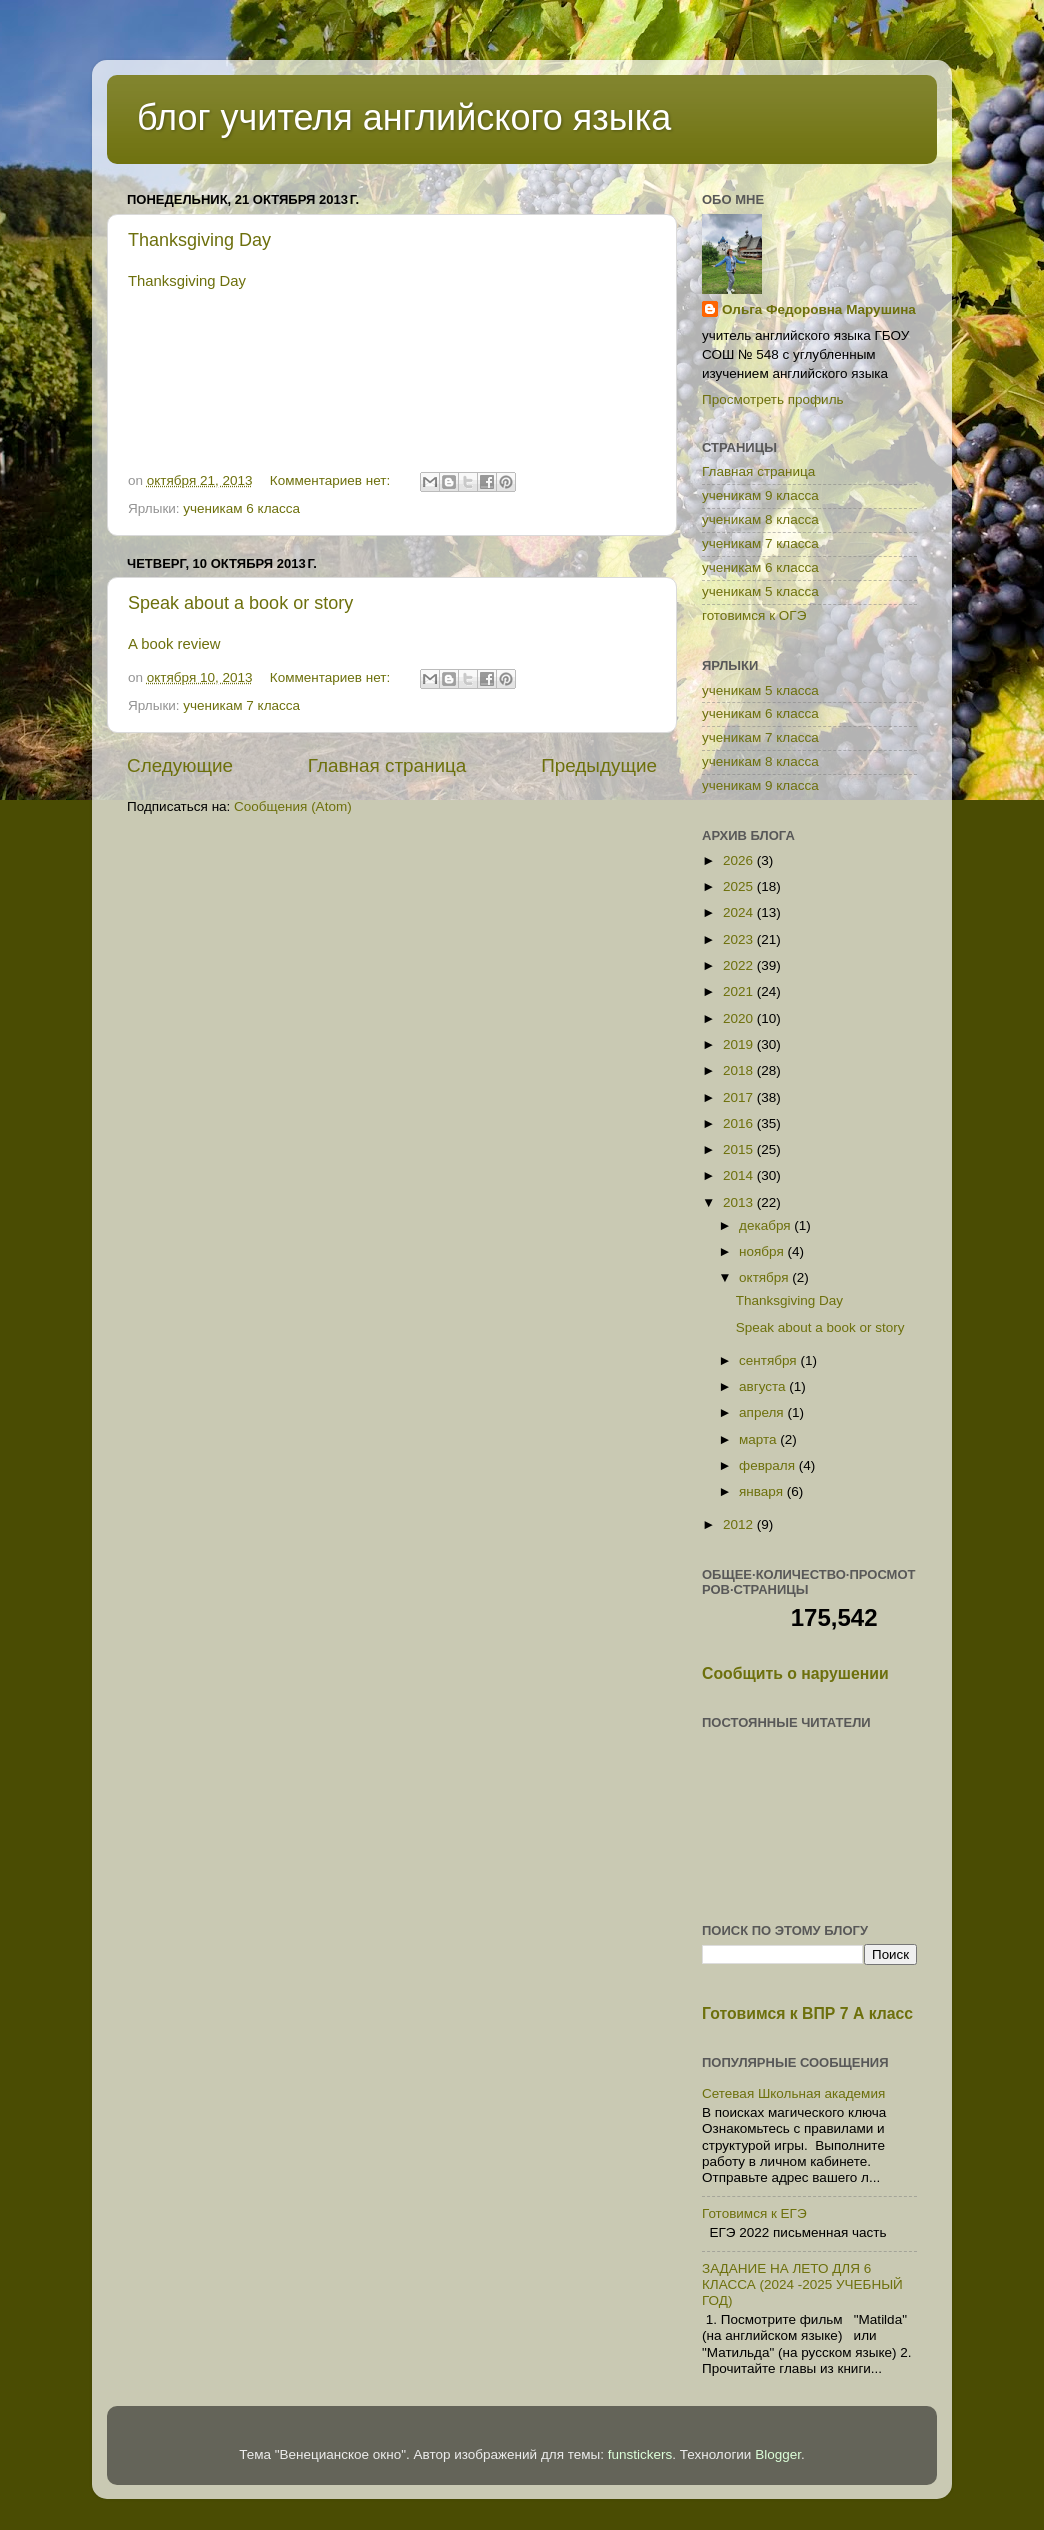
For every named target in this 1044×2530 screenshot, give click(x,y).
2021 (740, 991)
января (763, 1491)
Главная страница (387, 765)
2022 (740, 965)
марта (759, 1439)
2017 (740, 1097)
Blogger (778, 2454)
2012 (740, 1524)
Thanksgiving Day (199, 240)
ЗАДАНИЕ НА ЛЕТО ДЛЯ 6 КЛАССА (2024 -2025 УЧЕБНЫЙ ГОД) (802, 2284)
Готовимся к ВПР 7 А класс (807, 2013)
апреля (763, 1412)
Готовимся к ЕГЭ (754, 2213)
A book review (174, 644)
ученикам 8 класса (760, 519)
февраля (769, 1465)
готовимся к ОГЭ (754, 615)
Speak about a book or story (240, 603)
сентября (769, 1360)
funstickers (640, 2454)
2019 (740, 1044)
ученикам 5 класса (760, 591)
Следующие (180, 765)
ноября (763, 1251)
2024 (740, 912)
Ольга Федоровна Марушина (819, 309)
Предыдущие (599, 765)
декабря (766, 1225)
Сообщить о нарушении (795, 1673)
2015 (740, 1149)
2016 (740, 1123)
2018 (740, 1070)
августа (764, 1386)
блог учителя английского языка (404, 117)
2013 (740, 1202)
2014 (740, 1175)
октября (765, 1277)
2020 (740, 1018)
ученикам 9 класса (760, 495)
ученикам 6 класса (241, 508)
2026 (740, 860)
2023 (740, 939)
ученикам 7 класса (241, 705)
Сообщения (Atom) (293, 806)
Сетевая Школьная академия (793, 2093)
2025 (740, 886)
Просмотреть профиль (773, 399)
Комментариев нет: (332, 480)
